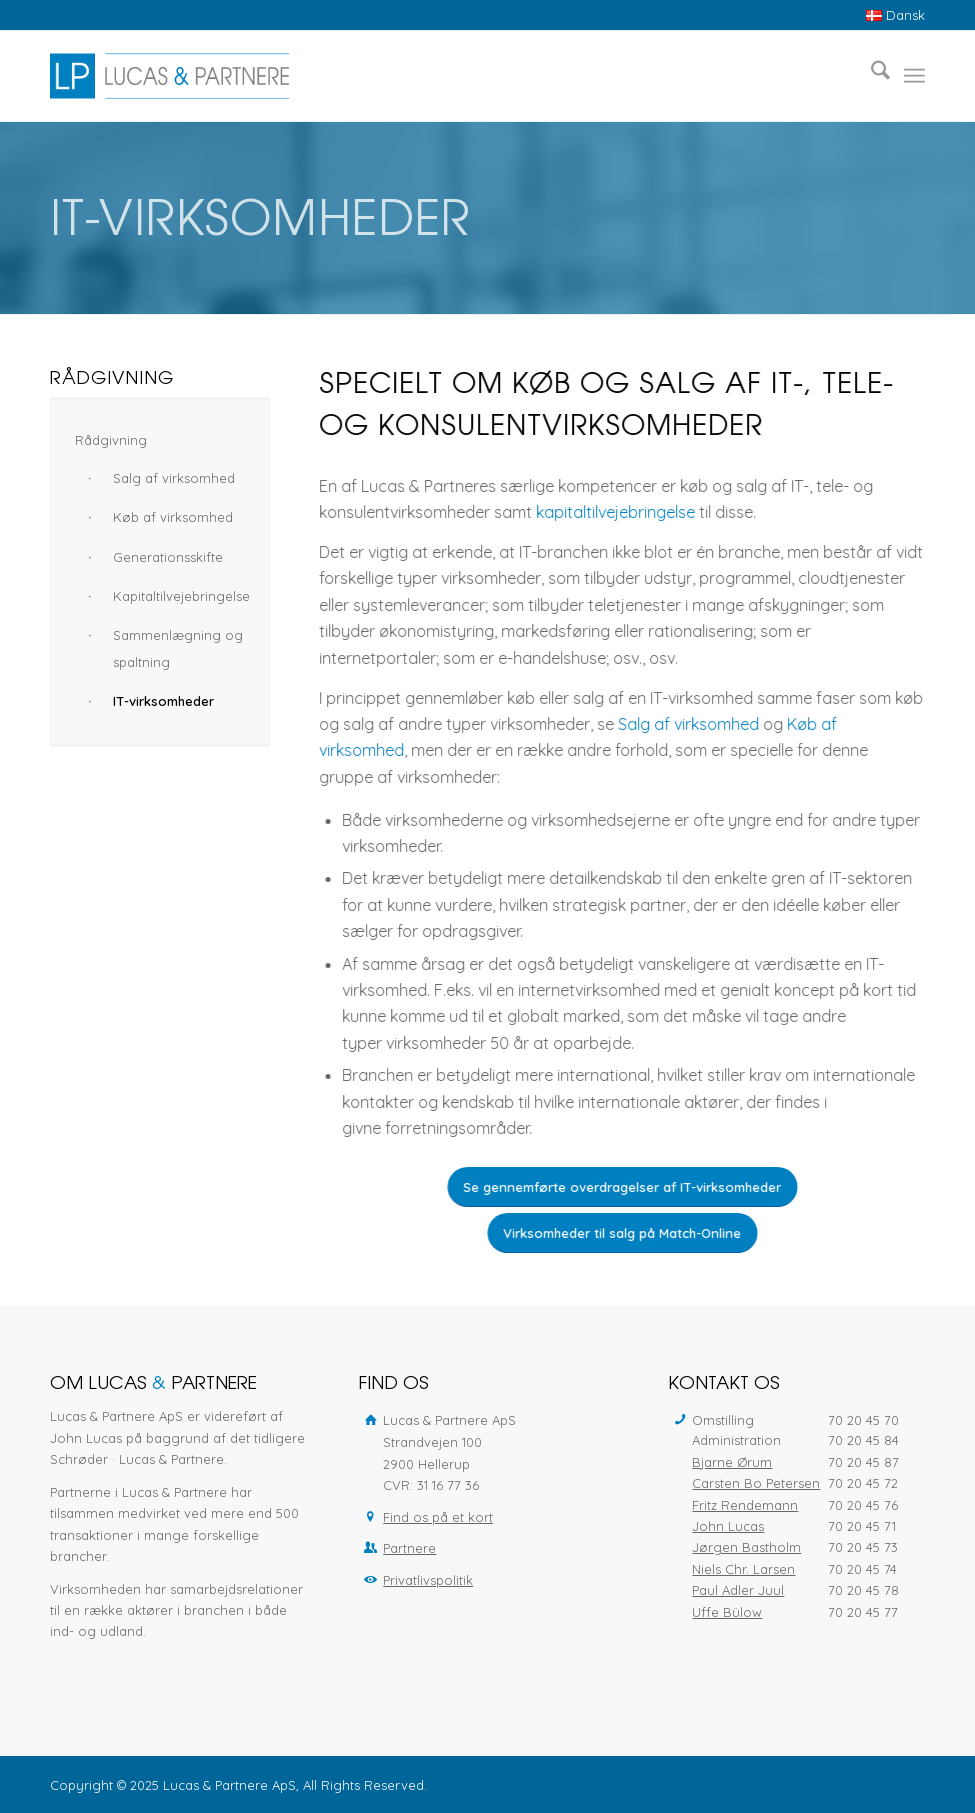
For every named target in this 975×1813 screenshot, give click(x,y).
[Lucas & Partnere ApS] (169, 76)
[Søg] (870, 76)
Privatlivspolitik (428, 1580)
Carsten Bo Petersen (756, 1483)
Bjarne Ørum (732, 1462)
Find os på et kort (438, 1517)
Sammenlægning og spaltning (178, 648)
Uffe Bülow (727, 1612)
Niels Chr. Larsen (743, 1569)
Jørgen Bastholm (746, 1547)
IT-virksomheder (163, 701)
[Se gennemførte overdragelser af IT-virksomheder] (627, 1187)
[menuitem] (890, 15)
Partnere (409, 1548)
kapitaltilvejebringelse (620, 512)
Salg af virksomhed (693, 724)
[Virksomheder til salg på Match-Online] (627, 1233)
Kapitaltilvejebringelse (179, 596)
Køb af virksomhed (173, 517)
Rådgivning (111, 440)
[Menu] (914, 76)
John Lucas (728, 1526)
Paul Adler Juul (738, 1590)
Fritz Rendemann (745, 1505)
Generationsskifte (168, 557)
